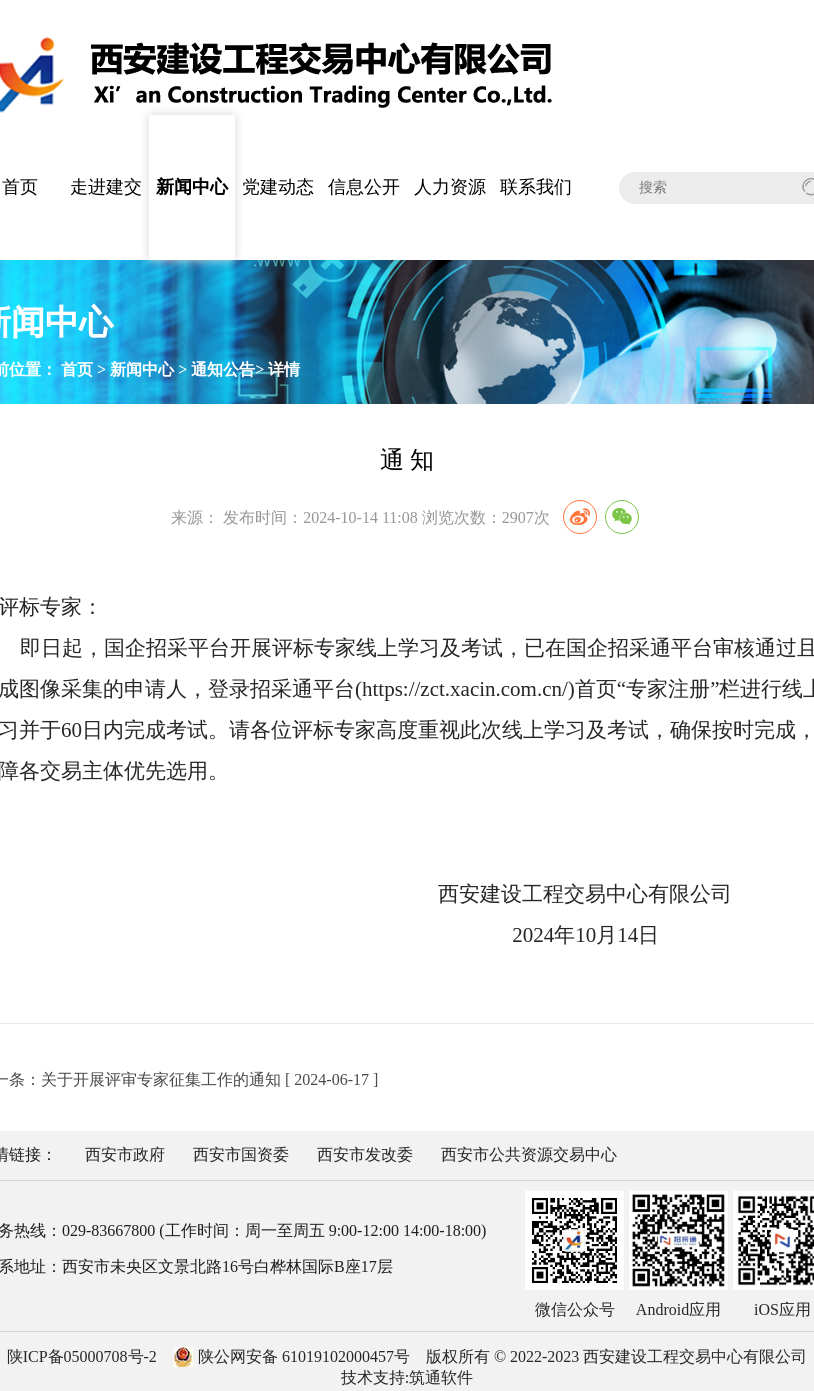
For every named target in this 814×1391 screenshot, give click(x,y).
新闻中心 (192, 187)
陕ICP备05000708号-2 (82, 1356)
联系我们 (536, 187)
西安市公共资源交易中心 (529, 1154)
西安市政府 (125, 1154)
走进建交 (106, 187)
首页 (77, 369)
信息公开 (364, 187)
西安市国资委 (241, 1154)
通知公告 (223, 369)
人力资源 (450, 187)
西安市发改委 (365, 1154)
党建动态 (278, 187)
